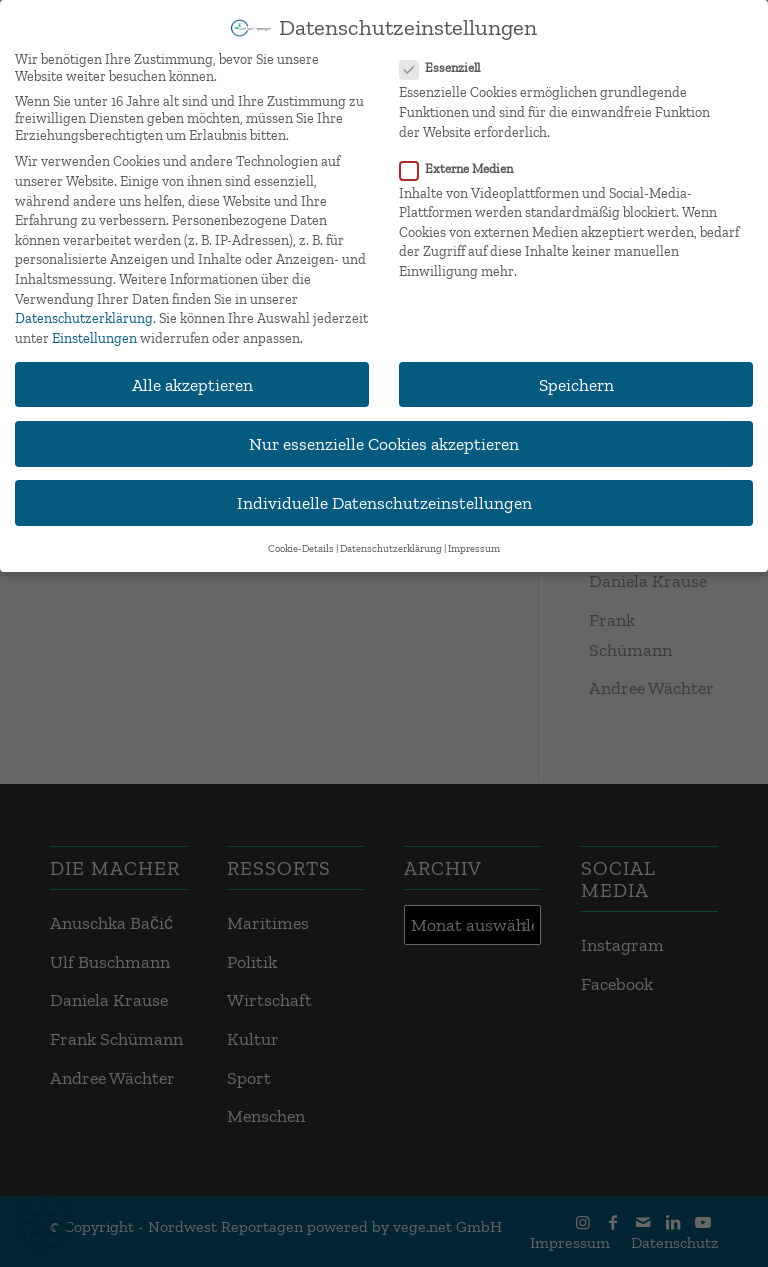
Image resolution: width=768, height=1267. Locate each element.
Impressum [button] (474, 547)
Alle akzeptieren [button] (192, 382)
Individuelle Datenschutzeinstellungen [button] (384, 501)
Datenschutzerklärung (84, 317)
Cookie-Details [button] (301, 547)
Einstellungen (94, 336)
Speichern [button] (576, 382)
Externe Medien (464, 166)
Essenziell (448, 66)
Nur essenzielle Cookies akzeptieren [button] (384, 441)
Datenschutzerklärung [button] (391, 547)
